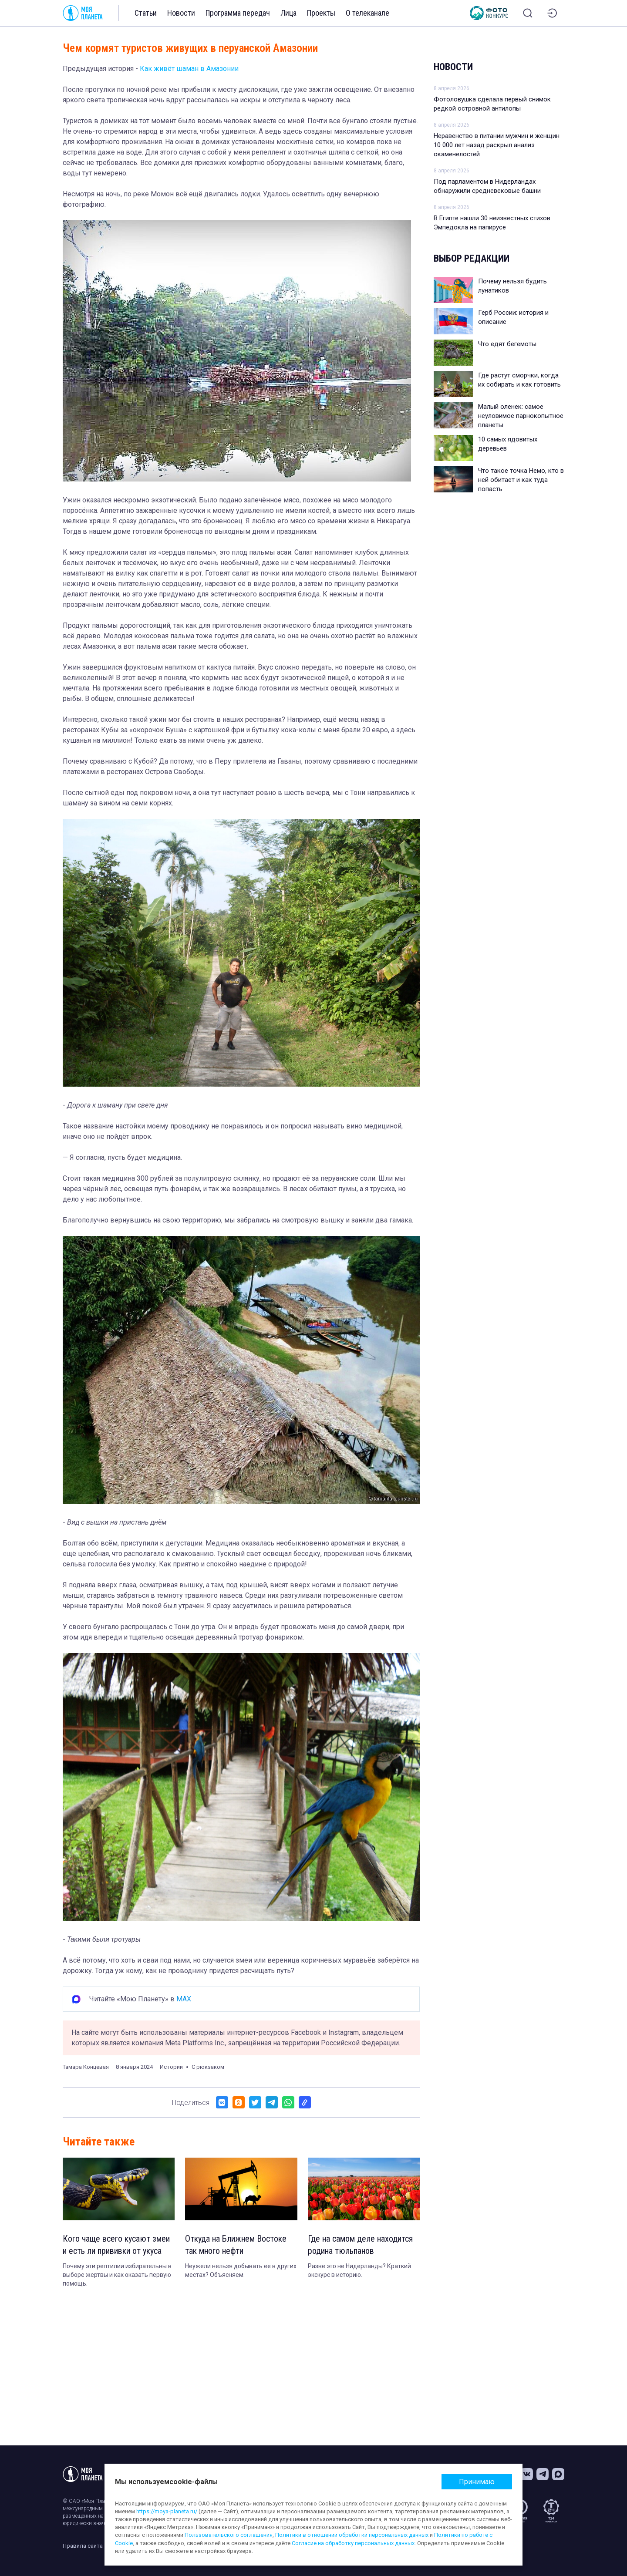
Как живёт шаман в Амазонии (189, 68)
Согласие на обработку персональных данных (353, 2543)
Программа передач (238, 12)
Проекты (321, 12)
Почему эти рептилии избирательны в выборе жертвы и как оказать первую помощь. (117, 2274)
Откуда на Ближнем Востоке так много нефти (236, 2244)
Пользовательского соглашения (229, 2535)
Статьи (146, 12)
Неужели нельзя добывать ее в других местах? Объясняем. (241, 2270)
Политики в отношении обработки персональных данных (351, 2535)
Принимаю (477, 2482)
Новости (181, 12)
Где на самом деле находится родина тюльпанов (360, 2244)
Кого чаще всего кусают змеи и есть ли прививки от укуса (116, 2244)
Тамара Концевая (86, 2067)
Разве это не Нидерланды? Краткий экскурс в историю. (359, 2270)
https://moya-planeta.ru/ (166, 2511)
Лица (288, 12)
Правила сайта (83, 2545)
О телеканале (367, 12)
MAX (183, 1999)
